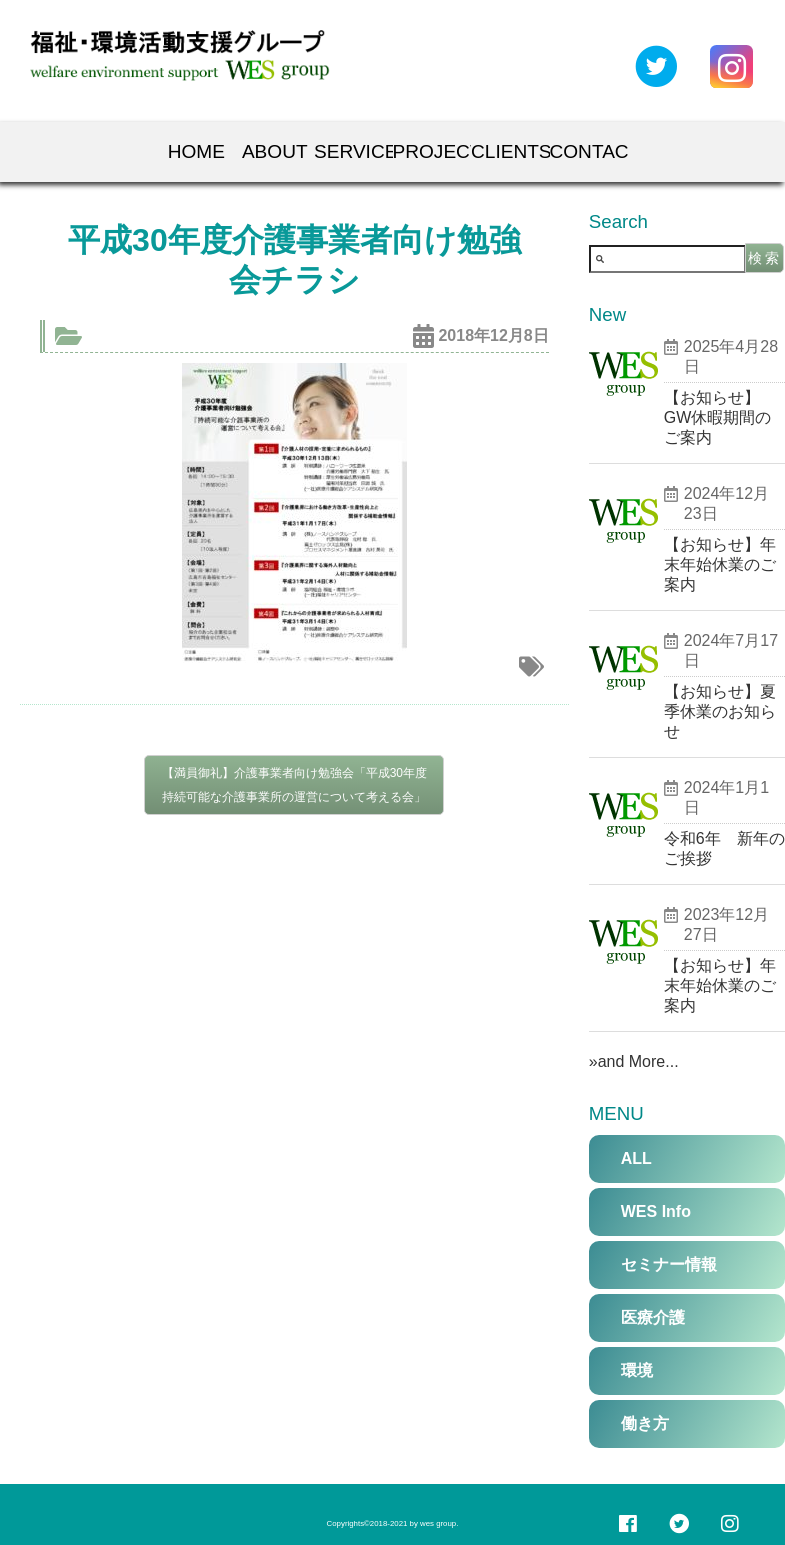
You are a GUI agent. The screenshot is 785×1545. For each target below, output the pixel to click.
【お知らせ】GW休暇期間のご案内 (718, 417)
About (275, 151)
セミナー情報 (669, 1264)
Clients (510, 151)
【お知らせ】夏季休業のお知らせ (720, 711)
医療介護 (653, 1317)
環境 (637, 1370)
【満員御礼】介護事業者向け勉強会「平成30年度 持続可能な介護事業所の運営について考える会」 (294, 785)
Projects (432, 151)
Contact (589, 151)
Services (353, 151)
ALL (636, 1158)
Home (196, 151)
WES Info (656, 1211)
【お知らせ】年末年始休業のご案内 (720, 564)
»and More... (634, 1061)
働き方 (645, 1423)
